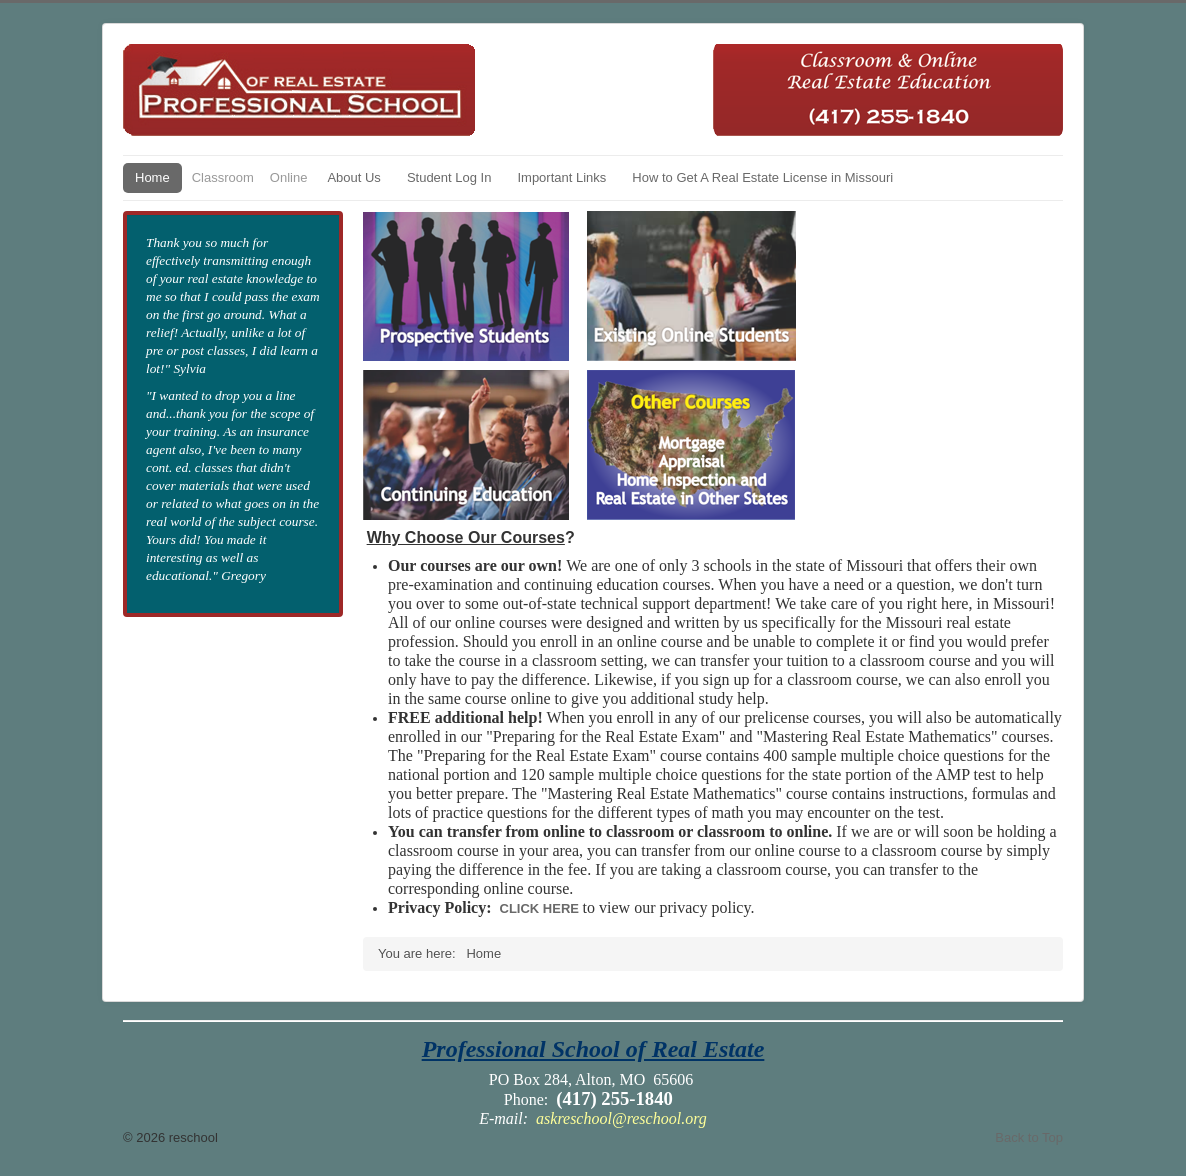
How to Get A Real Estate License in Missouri (762, 177)
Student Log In (449, 177)
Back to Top (1029, 1137)
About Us (353, 177)
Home (152, 177)
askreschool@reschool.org (621, 1118)
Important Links (561, 177)
